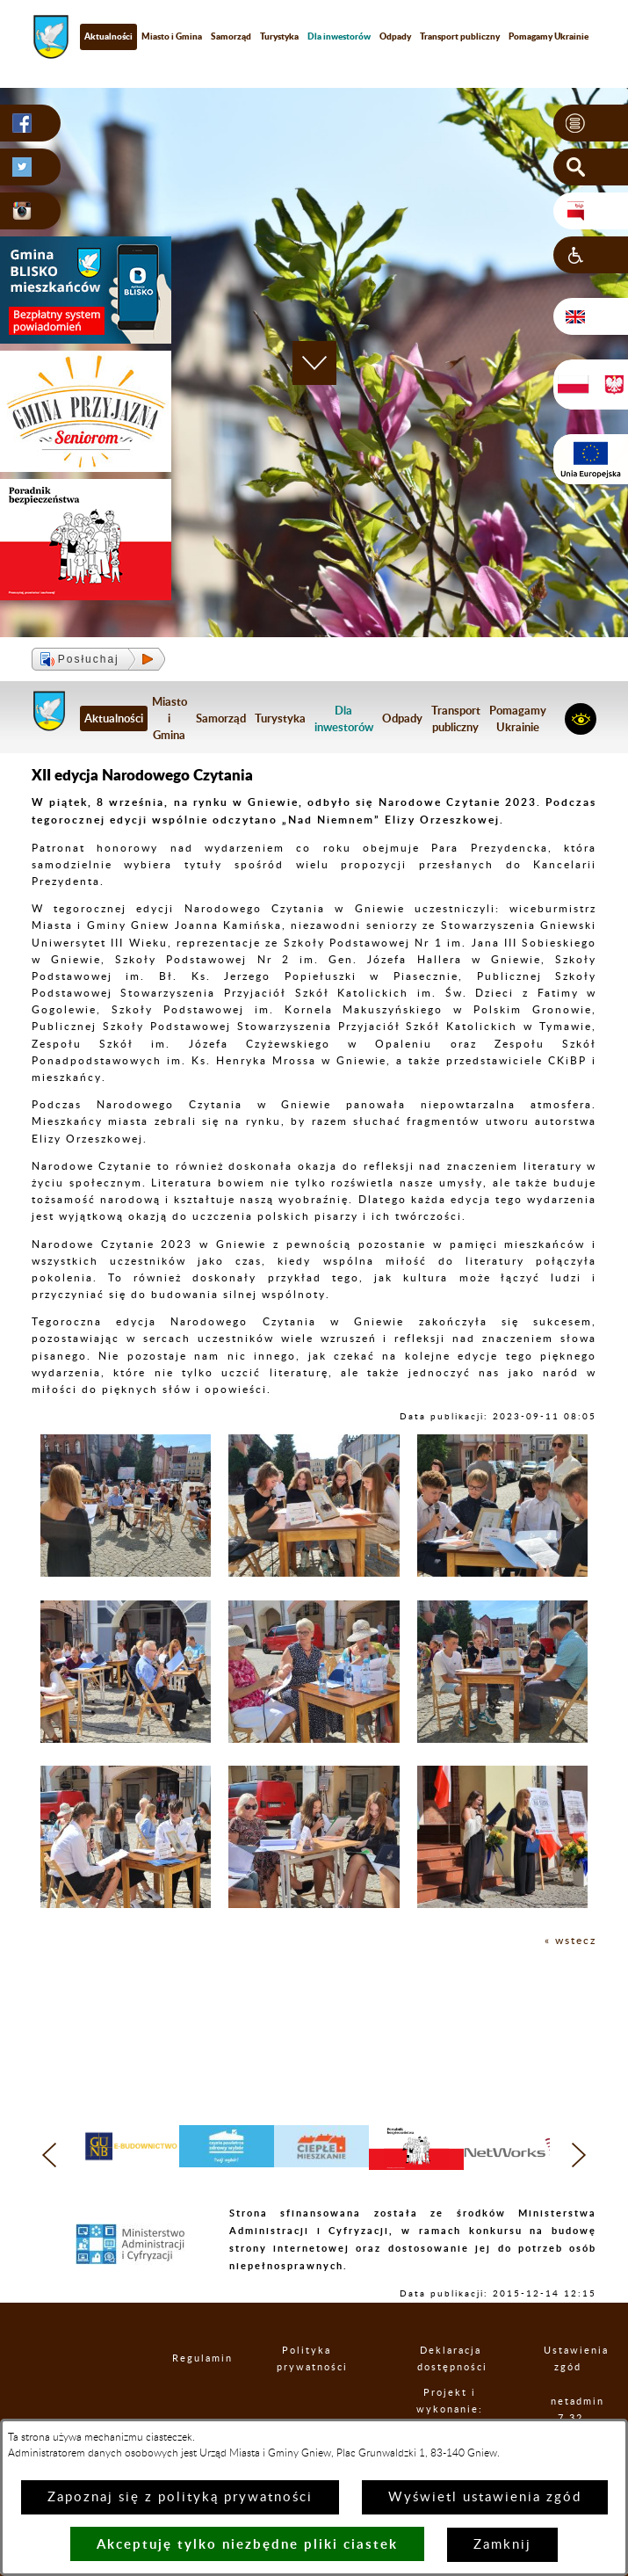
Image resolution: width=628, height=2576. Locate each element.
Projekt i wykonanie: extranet (449, 2409)
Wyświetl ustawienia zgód (484, 2497)
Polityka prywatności (307, 2359)
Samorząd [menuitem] (231, 36)
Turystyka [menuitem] (279, 36)
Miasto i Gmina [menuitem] (171, 36)
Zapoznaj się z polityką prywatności (180, 2497)
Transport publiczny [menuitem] (460, 36)
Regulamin (187, 2358)
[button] (590, 123)
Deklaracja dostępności (450, 2359)
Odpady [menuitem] (395, 36)
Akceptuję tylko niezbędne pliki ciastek (247, 2544)
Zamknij (502, 2544)
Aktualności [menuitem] (108, 36)
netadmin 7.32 (571, 2410)
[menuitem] (339, 36)
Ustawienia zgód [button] (567, 2359)
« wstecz (570, 1940)
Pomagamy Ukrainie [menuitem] (517, 718)
